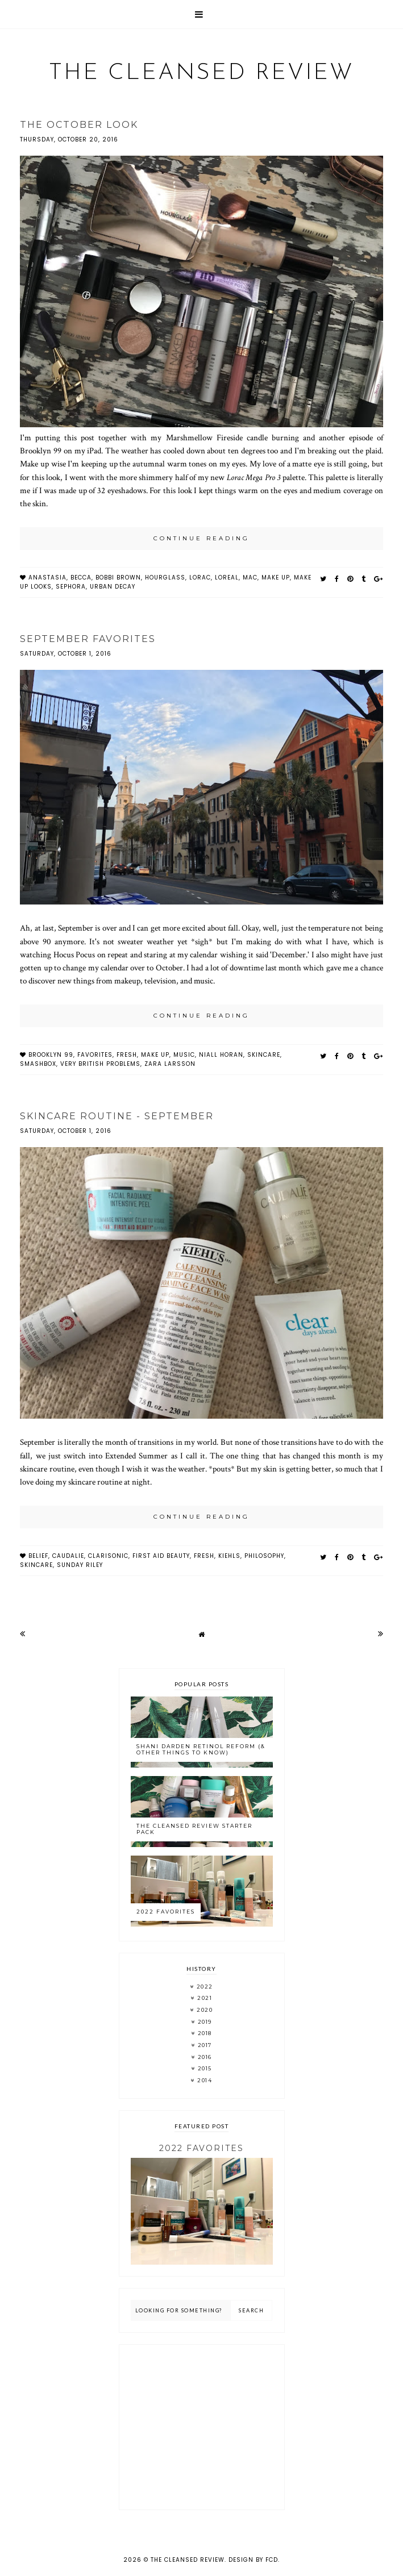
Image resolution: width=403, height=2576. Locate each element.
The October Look (79, 124)
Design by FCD (253, 2560)
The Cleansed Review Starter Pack (194, 1829)
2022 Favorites (165, 1911)
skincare (263, 1055)
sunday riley (80, 1565)
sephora (71, 586)
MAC (250, 577)
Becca (81, 577)
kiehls (229, 1556)
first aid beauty (161, 1556)
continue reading (201, 538)
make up (275, 577)
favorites (95, 1055)
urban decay (112, 586)
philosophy (264, 1556)
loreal (227, 577)
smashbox (38, 1064)
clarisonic (108, 1556)
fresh (127, 1055)
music (184, 1055)
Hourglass (165, 577)
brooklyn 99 (50, 1055)
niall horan (221, 1055)
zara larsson (170, 1064)
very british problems (100, 1064)
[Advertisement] (202, 2427)
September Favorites (88, 638)
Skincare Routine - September (117, 1116)
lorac (200, 577)
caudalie (68, 1556)
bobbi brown (118, 577)
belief (38, 1556)
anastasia (47, 577)
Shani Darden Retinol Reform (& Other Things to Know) (200, 1749)
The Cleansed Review (201, 73)
